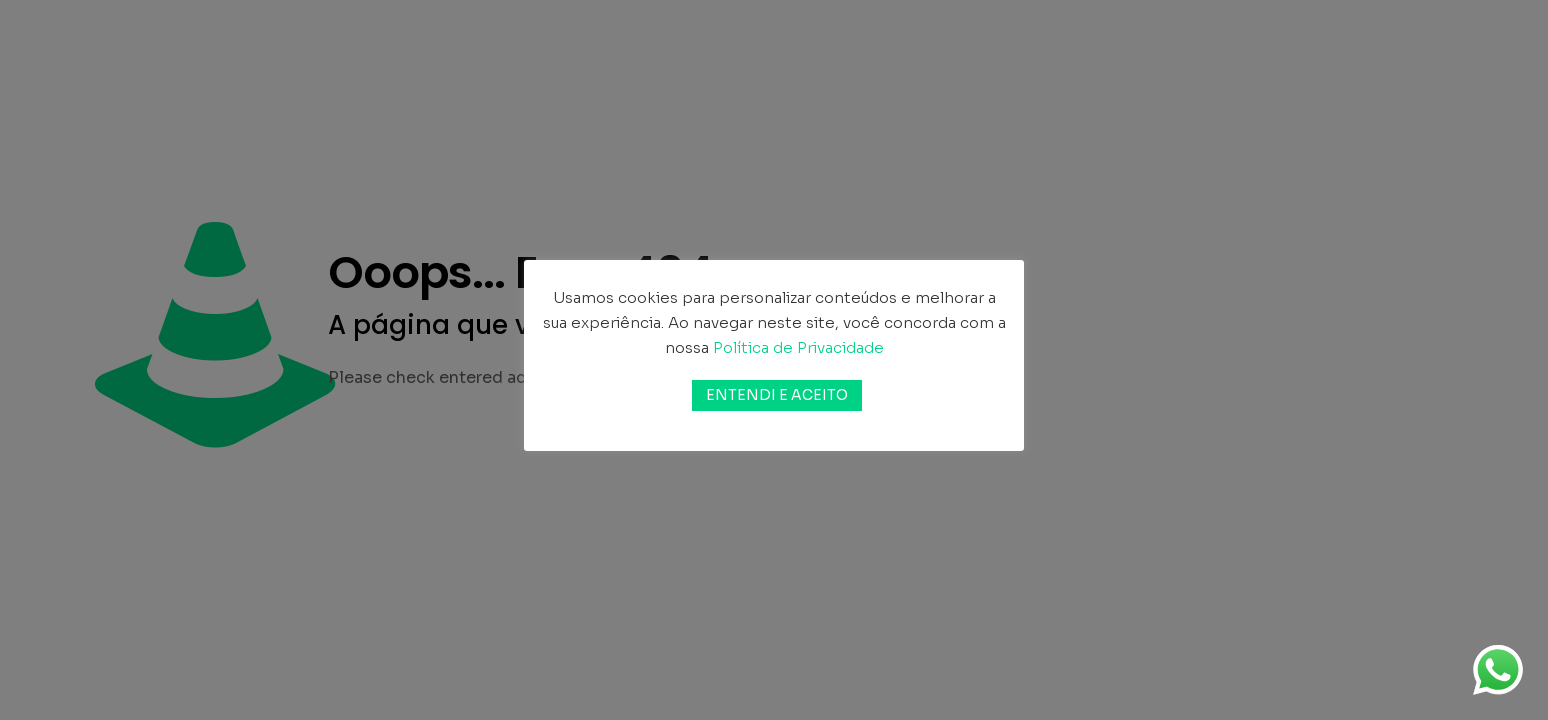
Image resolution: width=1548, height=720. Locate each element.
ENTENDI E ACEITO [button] (777, 395)
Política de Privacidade (798, 347)
